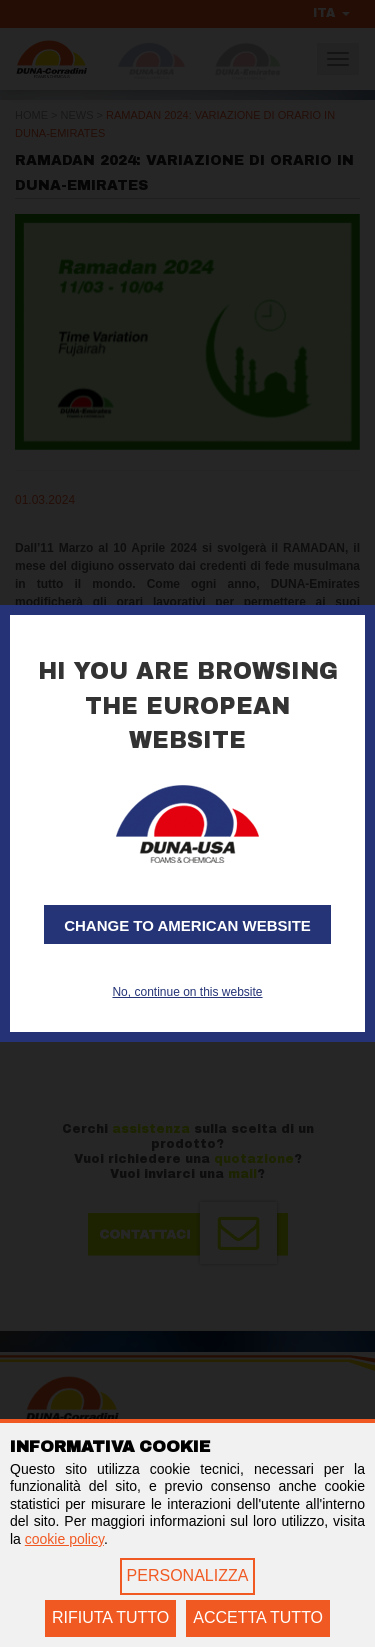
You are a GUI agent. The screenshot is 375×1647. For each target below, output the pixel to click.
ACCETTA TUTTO (258, 1617)
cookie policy (64, 1539)
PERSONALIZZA (188, 1575)
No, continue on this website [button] (187, 992)
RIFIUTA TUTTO (110, 1617)
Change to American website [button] (187, 925)
